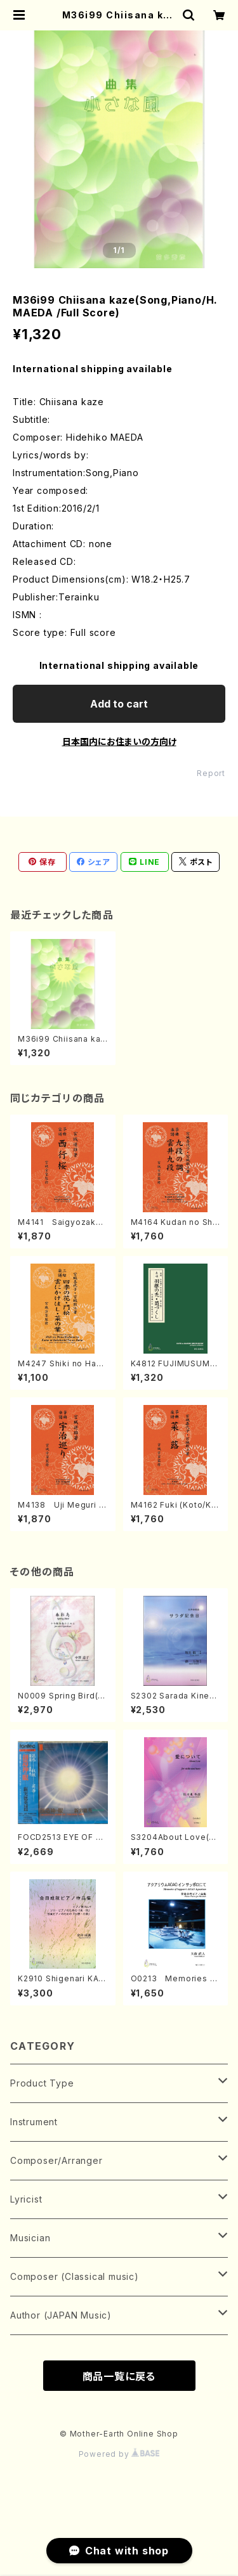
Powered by (119, 2454)
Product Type (42, 2083)
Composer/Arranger (56, 2160)
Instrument (34, 2121)
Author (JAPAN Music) (61, 2315)
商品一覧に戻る (119, 2376)
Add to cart (119, 703)
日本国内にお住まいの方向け (119, 741)
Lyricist (26, 2199)
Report (211, 773)
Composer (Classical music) (74, 2276)
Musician (30, 2237)
